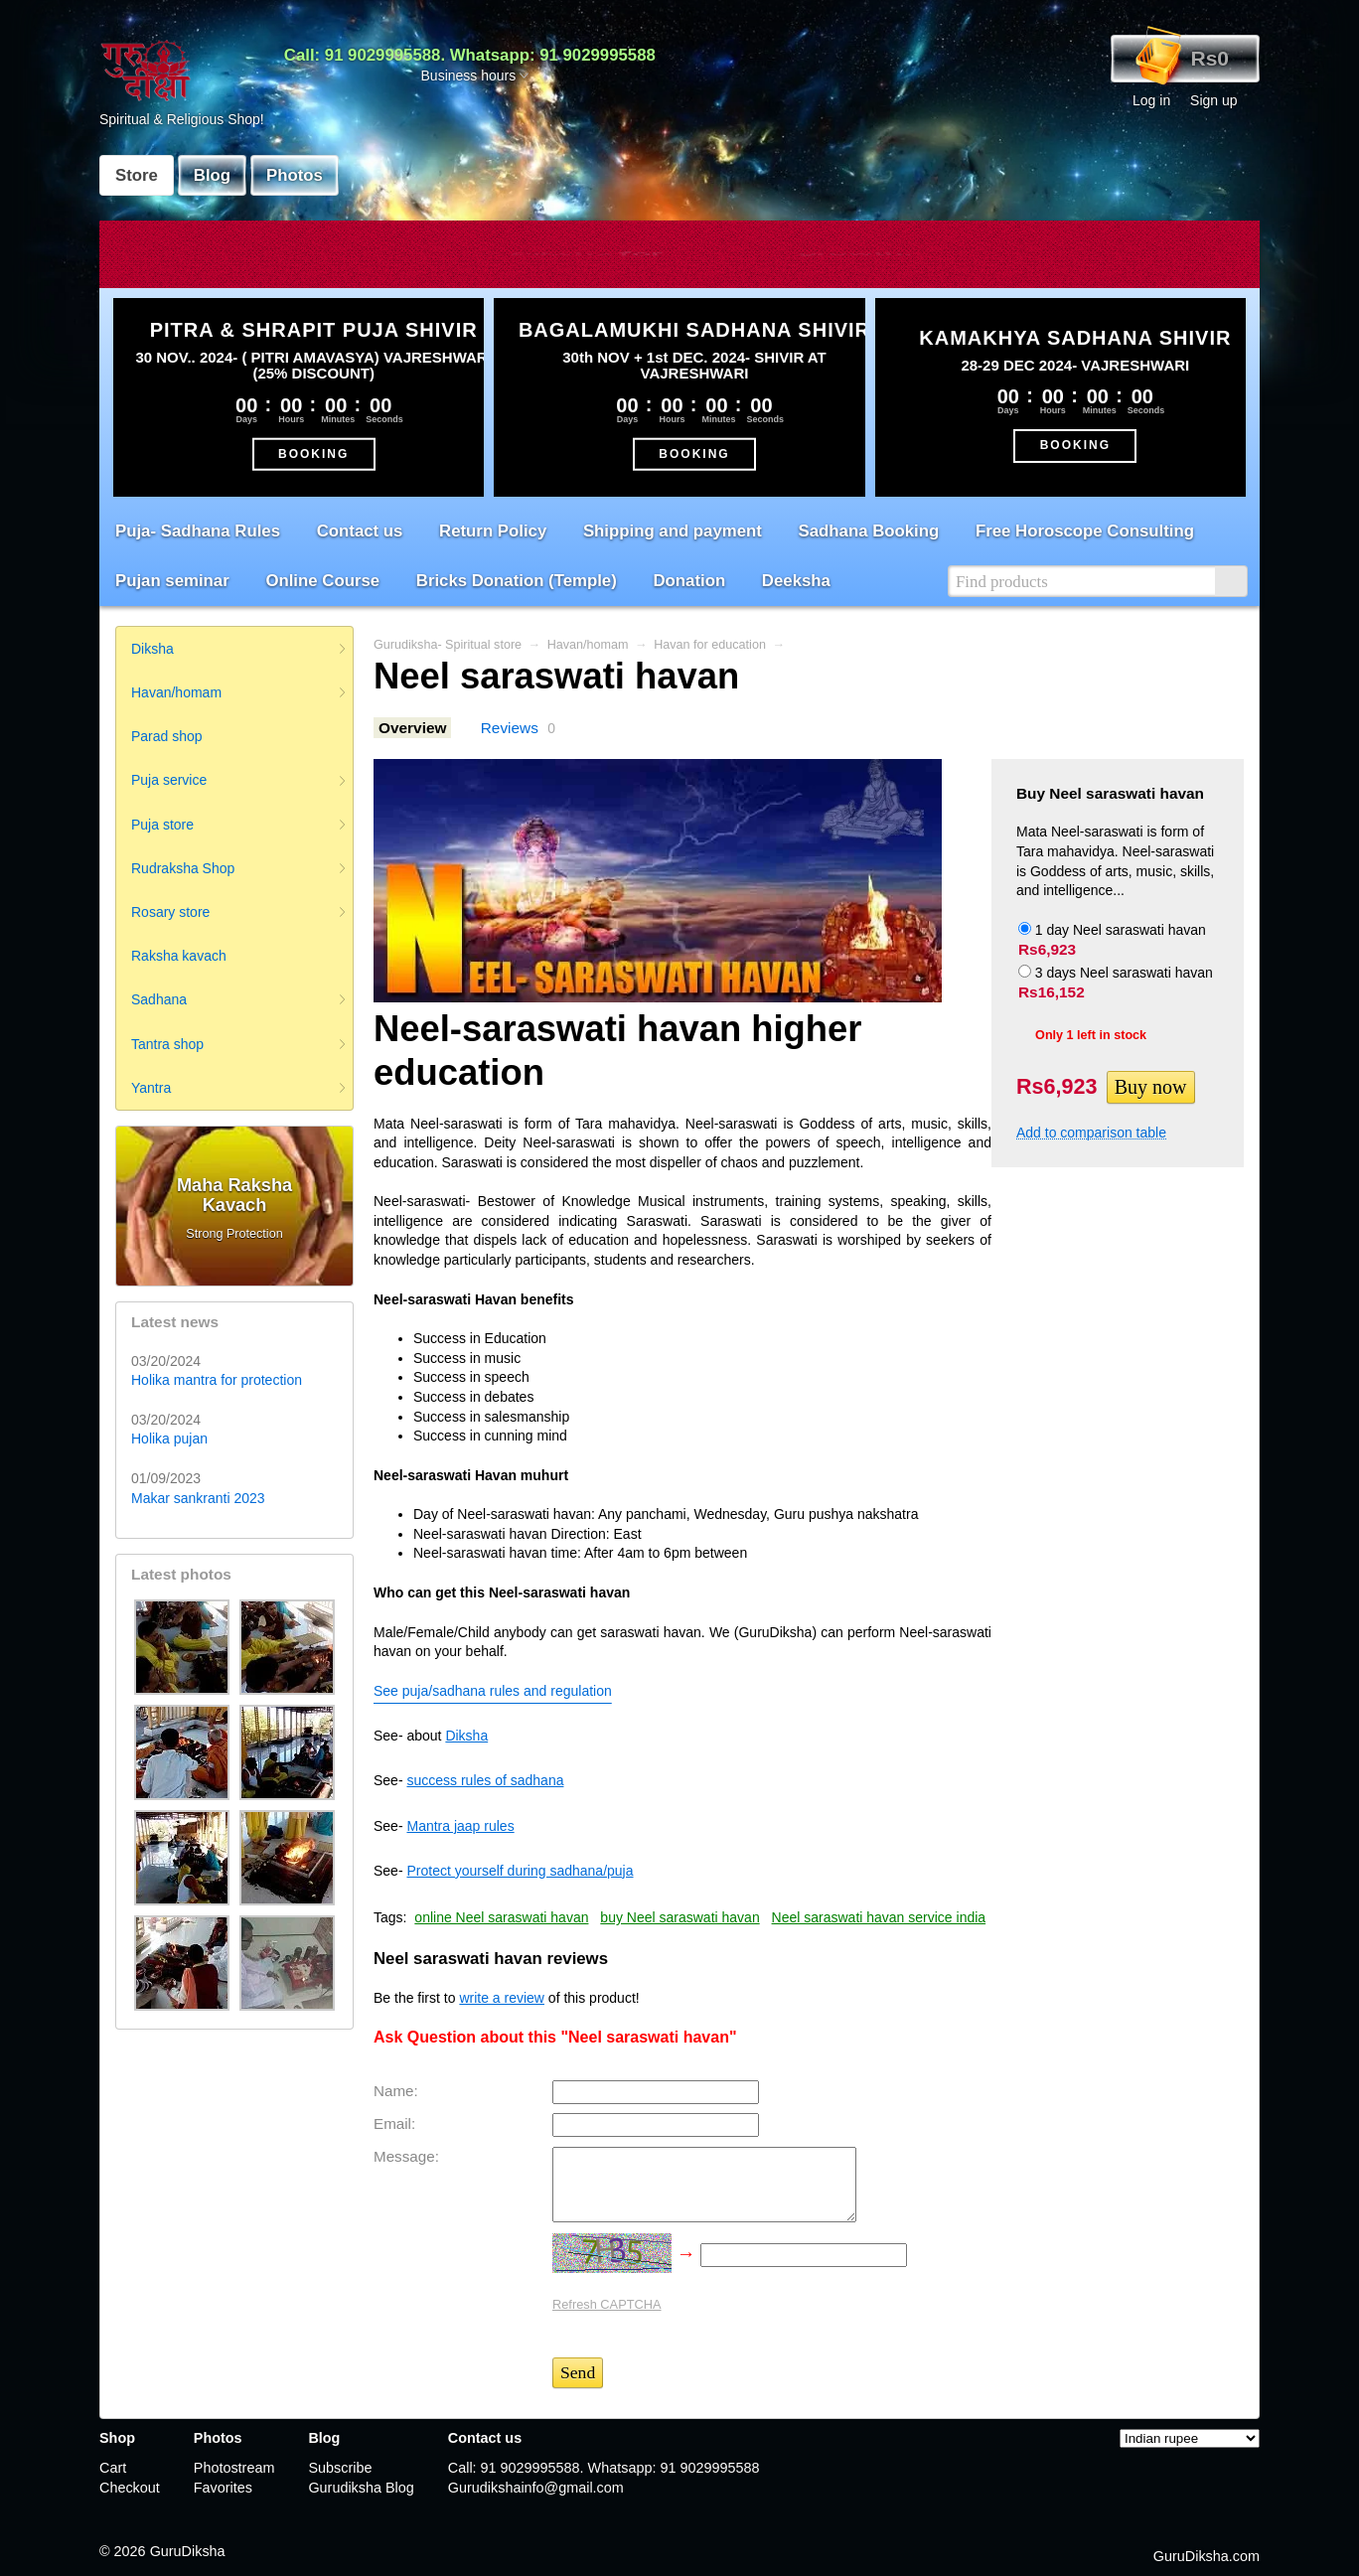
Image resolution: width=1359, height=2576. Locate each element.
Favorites (223, 2488)
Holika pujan (169, 1438)
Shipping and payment (672, 531)
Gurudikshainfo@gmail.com (536, 2488)
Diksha (466, 1735)
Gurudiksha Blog (360, 2488)
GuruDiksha (188, 2551)
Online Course (322, 580)
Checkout (129, 2488)
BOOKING (313, 453)
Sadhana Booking (869, 531)
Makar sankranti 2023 (198, 1498)
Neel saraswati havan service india (879, 1917)
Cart (112, 2468)
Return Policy (492, 531)
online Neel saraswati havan (501, 1917)
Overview (412, 727)
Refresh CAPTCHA (607, 2304)
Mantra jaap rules (460, 1826)
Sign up (1213, 100)
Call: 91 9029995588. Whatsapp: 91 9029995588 (470, 55)
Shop (117, 2438)
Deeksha (796, 580)
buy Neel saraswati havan (679, 1917)
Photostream (234, 2468)
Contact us (360, 531)
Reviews (509, 727)
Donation (689, 580)
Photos (294, 175)
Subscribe (340, 2468)
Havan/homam (588, 645)
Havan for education (710, 645)
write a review (501, 1998)
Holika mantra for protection (216, 1380)
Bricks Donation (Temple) (516, 580)
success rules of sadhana (484, 1780)
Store (136, 175)
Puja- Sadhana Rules (197, 531)
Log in (1151, 100)
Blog (212, 175)
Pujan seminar (172, 580)
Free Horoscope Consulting (1085, 531)
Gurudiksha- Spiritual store (448, 645)
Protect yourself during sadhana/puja (519, 1871)
